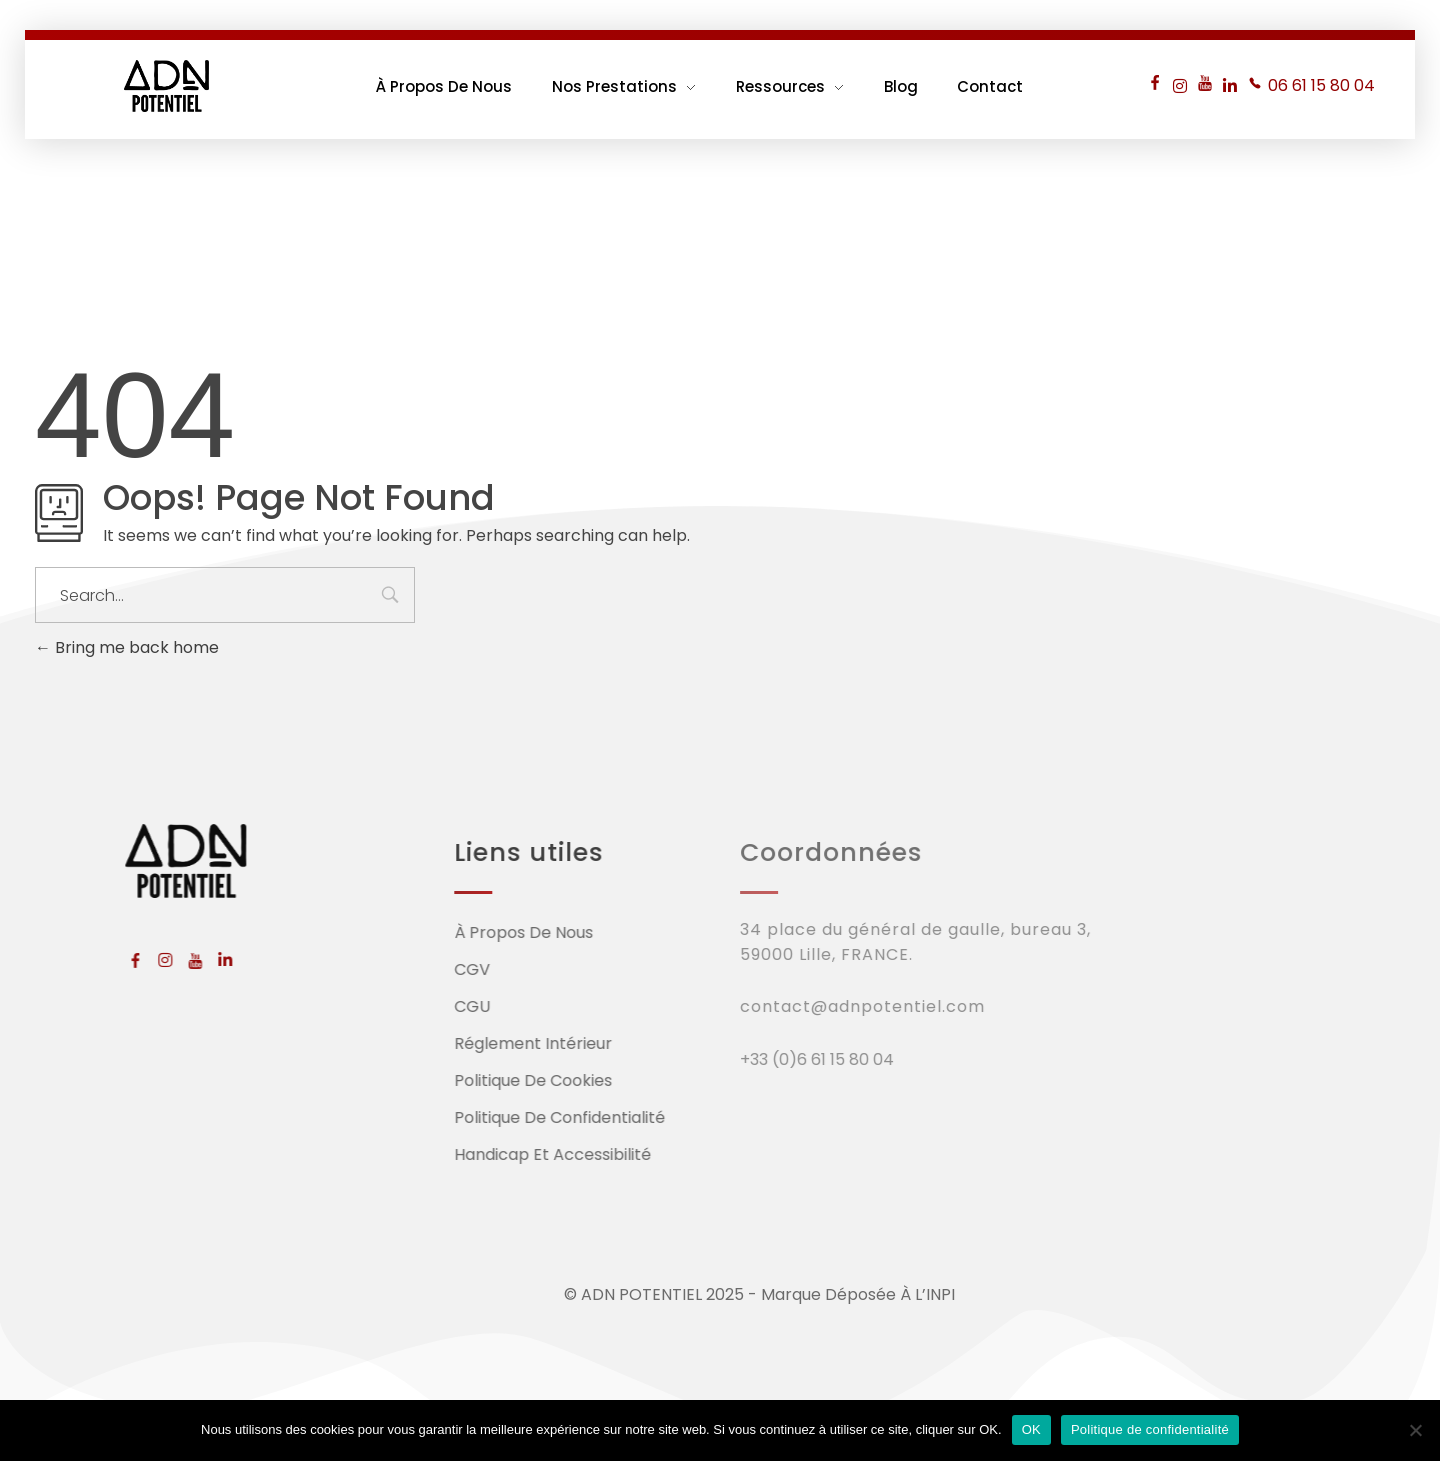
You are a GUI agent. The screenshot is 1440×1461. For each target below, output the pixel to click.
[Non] (1415, 1430)
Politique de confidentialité (1150, 1429)
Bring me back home (127, 647)
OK (1031, 1429)
